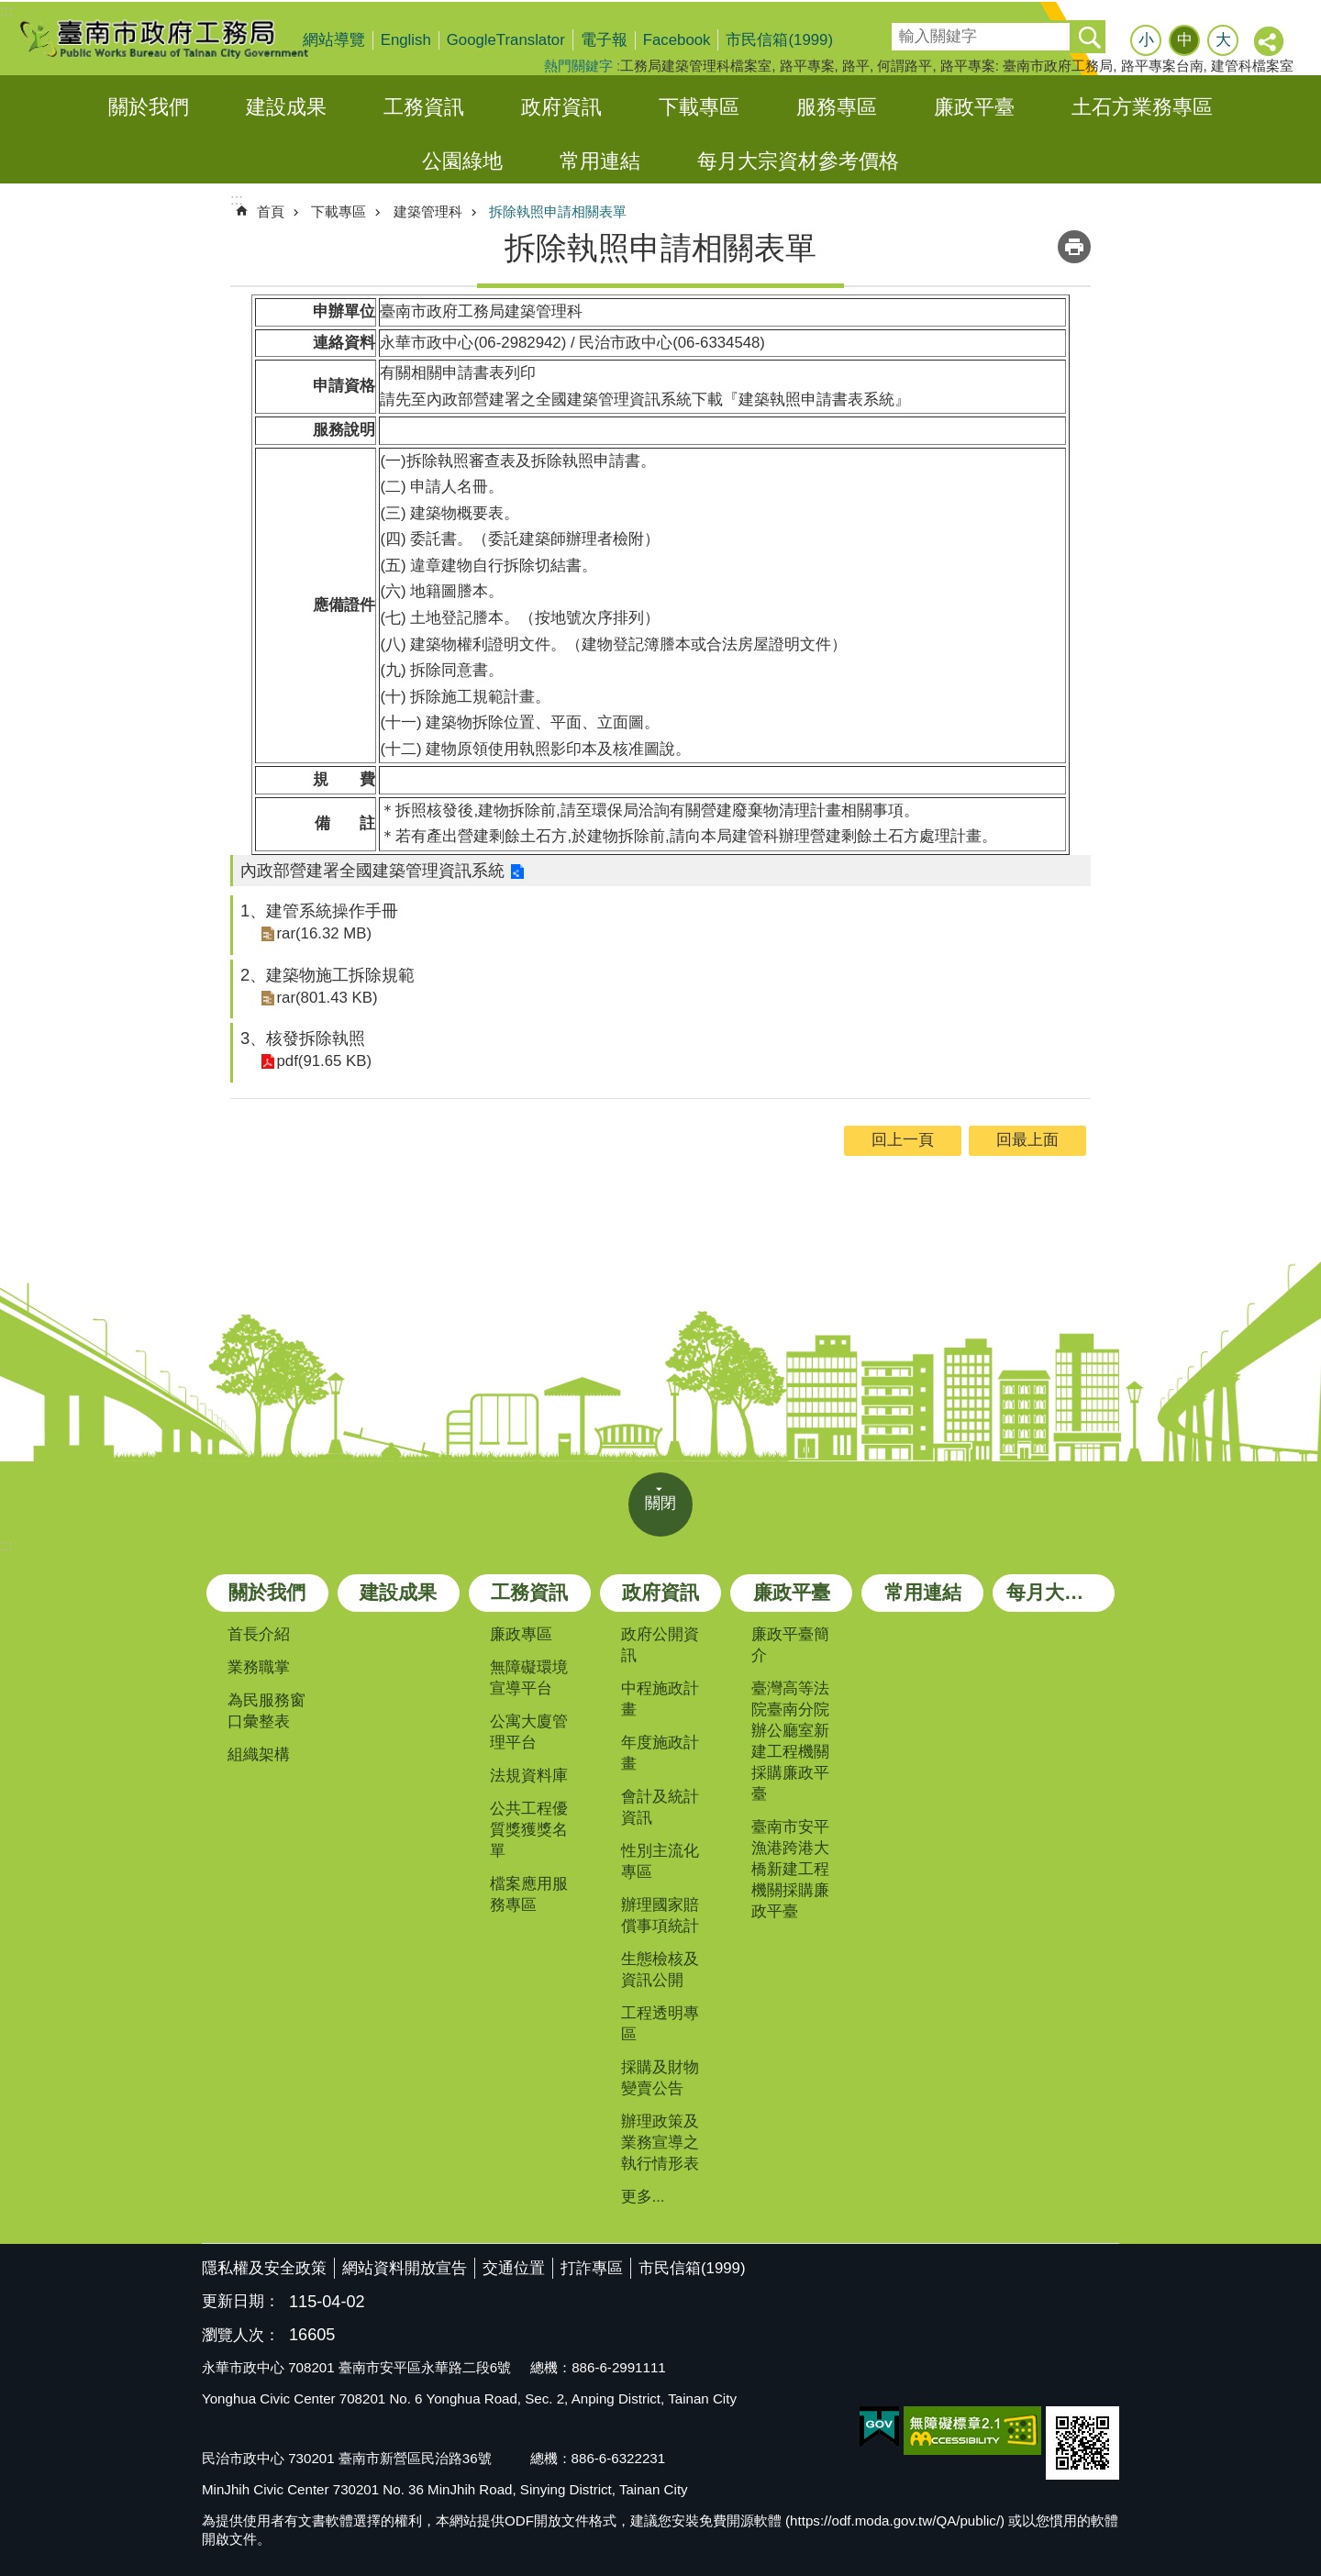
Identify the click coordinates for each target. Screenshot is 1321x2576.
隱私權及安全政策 (264, 2268)
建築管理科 (428, 211)
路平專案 (807, 65)
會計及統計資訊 (660, 1807)
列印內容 (1074, 246)
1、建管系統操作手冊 (319, 910)
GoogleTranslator (506, 40)
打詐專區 (592, 2268)
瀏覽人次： (241, 2336)
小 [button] (1146, 40)
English (406, 40)
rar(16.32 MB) (323, 933)
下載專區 (699, 106)
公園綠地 (462, 161)
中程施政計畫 (660, 1699)
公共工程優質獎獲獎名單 (529, 1830)
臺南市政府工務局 (178, 38)
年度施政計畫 (660, 1753)
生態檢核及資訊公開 (660, 1969)
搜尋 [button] (1088, 36)
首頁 (270, 211)
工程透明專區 (660, 2023)
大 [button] (1223, 40)
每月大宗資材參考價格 (798, 161)
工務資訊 (423, 106)
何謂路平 (904, 65)
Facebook (677, 40)
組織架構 (259, 1754)
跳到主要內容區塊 (9, 9)
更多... (643, 2196)
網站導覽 (334, 40)
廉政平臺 (974, 106)
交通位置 (514, 2268)
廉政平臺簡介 (790, 1645)
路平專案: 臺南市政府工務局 (1026, 65)
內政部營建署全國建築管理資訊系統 (372, 870)
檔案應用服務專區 (529, 1894)
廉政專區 (521, 1634)
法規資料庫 (529, 1775)
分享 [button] (1269, 42)
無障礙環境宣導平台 (529, 1678)
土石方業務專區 (1142, 106)
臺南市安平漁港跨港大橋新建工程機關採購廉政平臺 (790, 1869)
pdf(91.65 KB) (323, 1061)
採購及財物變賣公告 (660, 2078)
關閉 (660, 1503)
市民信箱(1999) (779, 40)
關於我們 (148, 106)
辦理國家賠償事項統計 (660, 1915)
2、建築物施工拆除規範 (327, 974)
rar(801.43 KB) (325, 996)
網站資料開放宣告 (404, 2268)
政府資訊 (561, 106)
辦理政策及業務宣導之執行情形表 (660, 2142)
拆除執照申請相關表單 (558, 211)
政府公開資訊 (660, 1645)
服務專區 (836, 106)
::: (6, 10)
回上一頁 (902, 1140)
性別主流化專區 (660, 1861)
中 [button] (1185, 40)
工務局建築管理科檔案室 (696, 65)
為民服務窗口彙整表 (266, 1711)
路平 (856, 65)
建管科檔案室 (1252, 65)
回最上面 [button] (1027, 1140)
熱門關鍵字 (578, 65)
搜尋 (904, 30)
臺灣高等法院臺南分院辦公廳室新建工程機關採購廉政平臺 (790, 1741)
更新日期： (241, 2301)
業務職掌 (259, 1667)
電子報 (604, 40)
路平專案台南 (1162, 65)
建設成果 (286, 106)
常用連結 (600, 161)
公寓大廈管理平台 (529, 1732)
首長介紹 (259, 1634)
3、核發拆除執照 (302, 1038)
